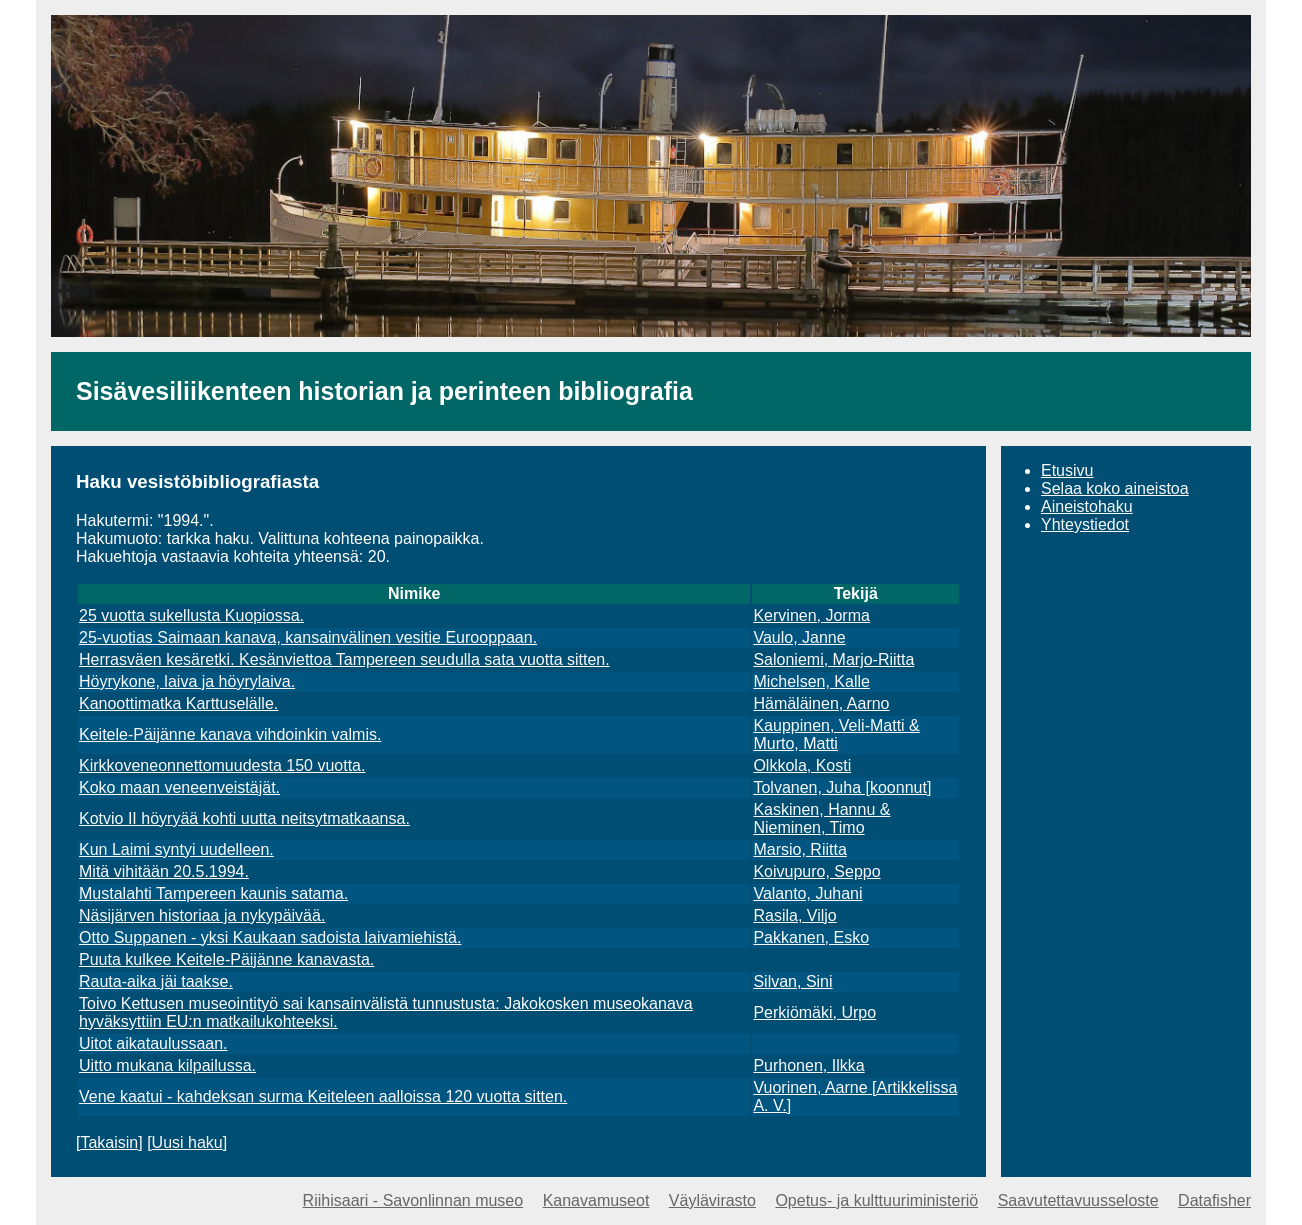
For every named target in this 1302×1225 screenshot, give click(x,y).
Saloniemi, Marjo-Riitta (833, 659)
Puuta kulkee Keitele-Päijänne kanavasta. (226, 959)
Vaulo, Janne (799, 637)
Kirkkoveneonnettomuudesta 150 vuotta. (222, 765)
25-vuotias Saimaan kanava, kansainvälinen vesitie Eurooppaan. (308, 637)
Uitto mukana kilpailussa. (167, 1065)
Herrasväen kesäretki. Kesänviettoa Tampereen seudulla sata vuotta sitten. (344, 659)
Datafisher (1214, 1200)
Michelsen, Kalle (811, 681)
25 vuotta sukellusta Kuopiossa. (191, 615)
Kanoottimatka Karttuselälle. (178, 703)
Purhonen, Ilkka (808, 1065)
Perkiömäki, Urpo (814, 1012)
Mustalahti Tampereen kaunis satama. (213, 893)
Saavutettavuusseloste (1078, 1200)
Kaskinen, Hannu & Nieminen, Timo (821, 818)
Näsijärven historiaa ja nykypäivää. (202, 915)
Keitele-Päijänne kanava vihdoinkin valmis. (230, 734)
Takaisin (109, 1142)
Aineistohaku (1087, 506)
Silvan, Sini (792, 981)
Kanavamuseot (596, 1200)
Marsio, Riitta (799, 849)
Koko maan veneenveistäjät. (179, 787)
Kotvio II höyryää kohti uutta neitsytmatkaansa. (244, 818)
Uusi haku (187, 1142)
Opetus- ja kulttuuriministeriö (876, 1200)
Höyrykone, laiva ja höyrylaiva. (187, 681)
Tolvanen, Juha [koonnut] (842, 787)
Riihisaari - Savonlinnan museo (413, 1200)
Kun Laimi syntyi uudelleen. (176, 849)
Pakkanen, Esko (811, 937)
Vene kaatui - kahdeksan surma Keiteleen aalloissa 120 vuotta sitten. (323, 1096)
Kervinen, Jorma (811, 615)
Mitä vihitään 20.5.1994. (164, 871)
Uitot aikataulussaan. (153, 1043)
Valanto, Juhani (807, 893)
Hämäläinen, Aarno (821, 703)
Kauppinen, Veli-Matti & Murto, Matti (836, 734)
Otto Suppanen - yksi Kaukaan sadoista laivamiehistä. (270, 937)
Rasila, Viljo (794, 915)
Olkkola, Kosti (802, 765)
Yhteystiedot (1085, 524)
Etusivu (1067, 470)
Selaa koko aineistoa (1115, 488)
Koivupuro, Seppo (816, 871)
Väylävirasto (712, 1200)
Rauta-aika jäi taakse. (156, 981)
